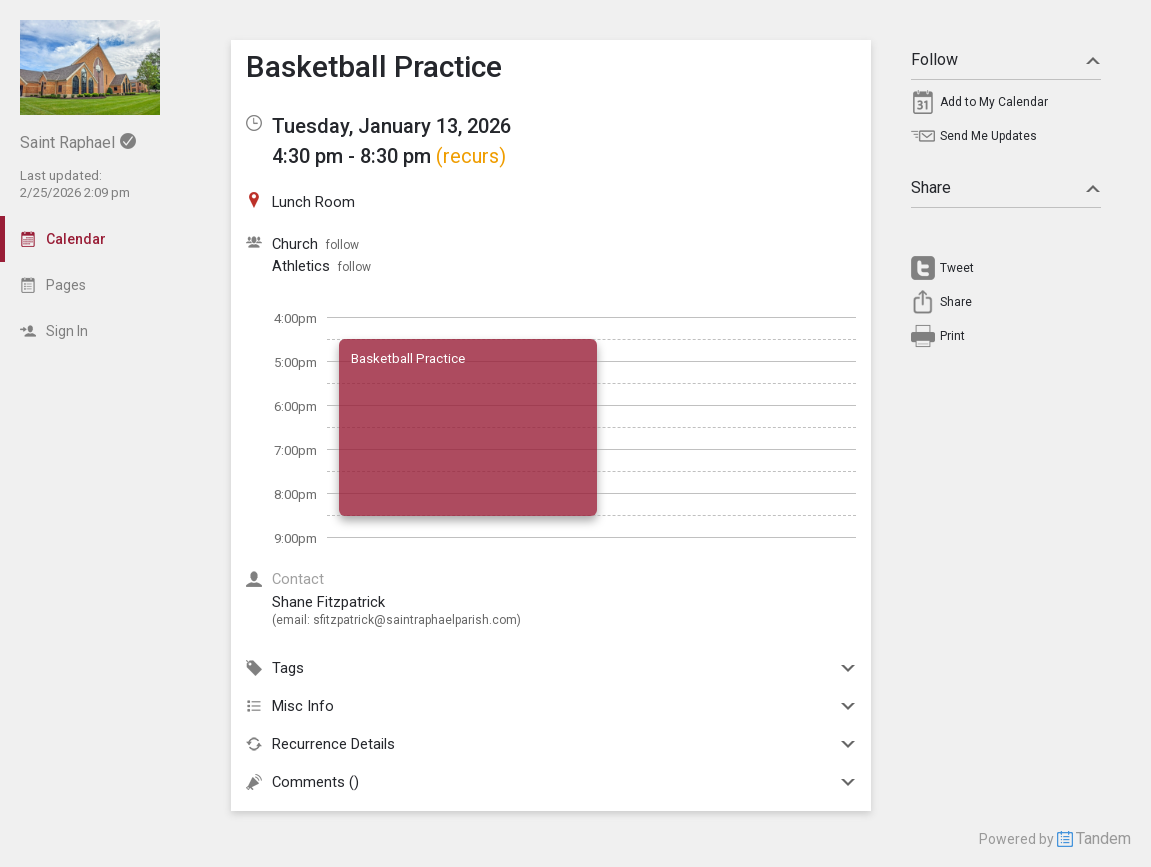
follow (342, 245)
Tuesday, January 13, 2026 (391, 126)
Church (295, 244)
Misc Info (551, 706)
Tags (551, 668)
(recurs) (471, 156)
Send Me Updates (988, 136)
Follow (1006, 59)
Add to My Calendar (994, 102)
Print (952, 336)
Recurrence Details (551, 744)
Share (1006, 187)
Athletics (301, 266)
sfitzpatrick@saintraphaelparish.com (415, 620)
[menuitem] (1006, 107)
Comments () (551, 782)
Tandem (1103, 838)
